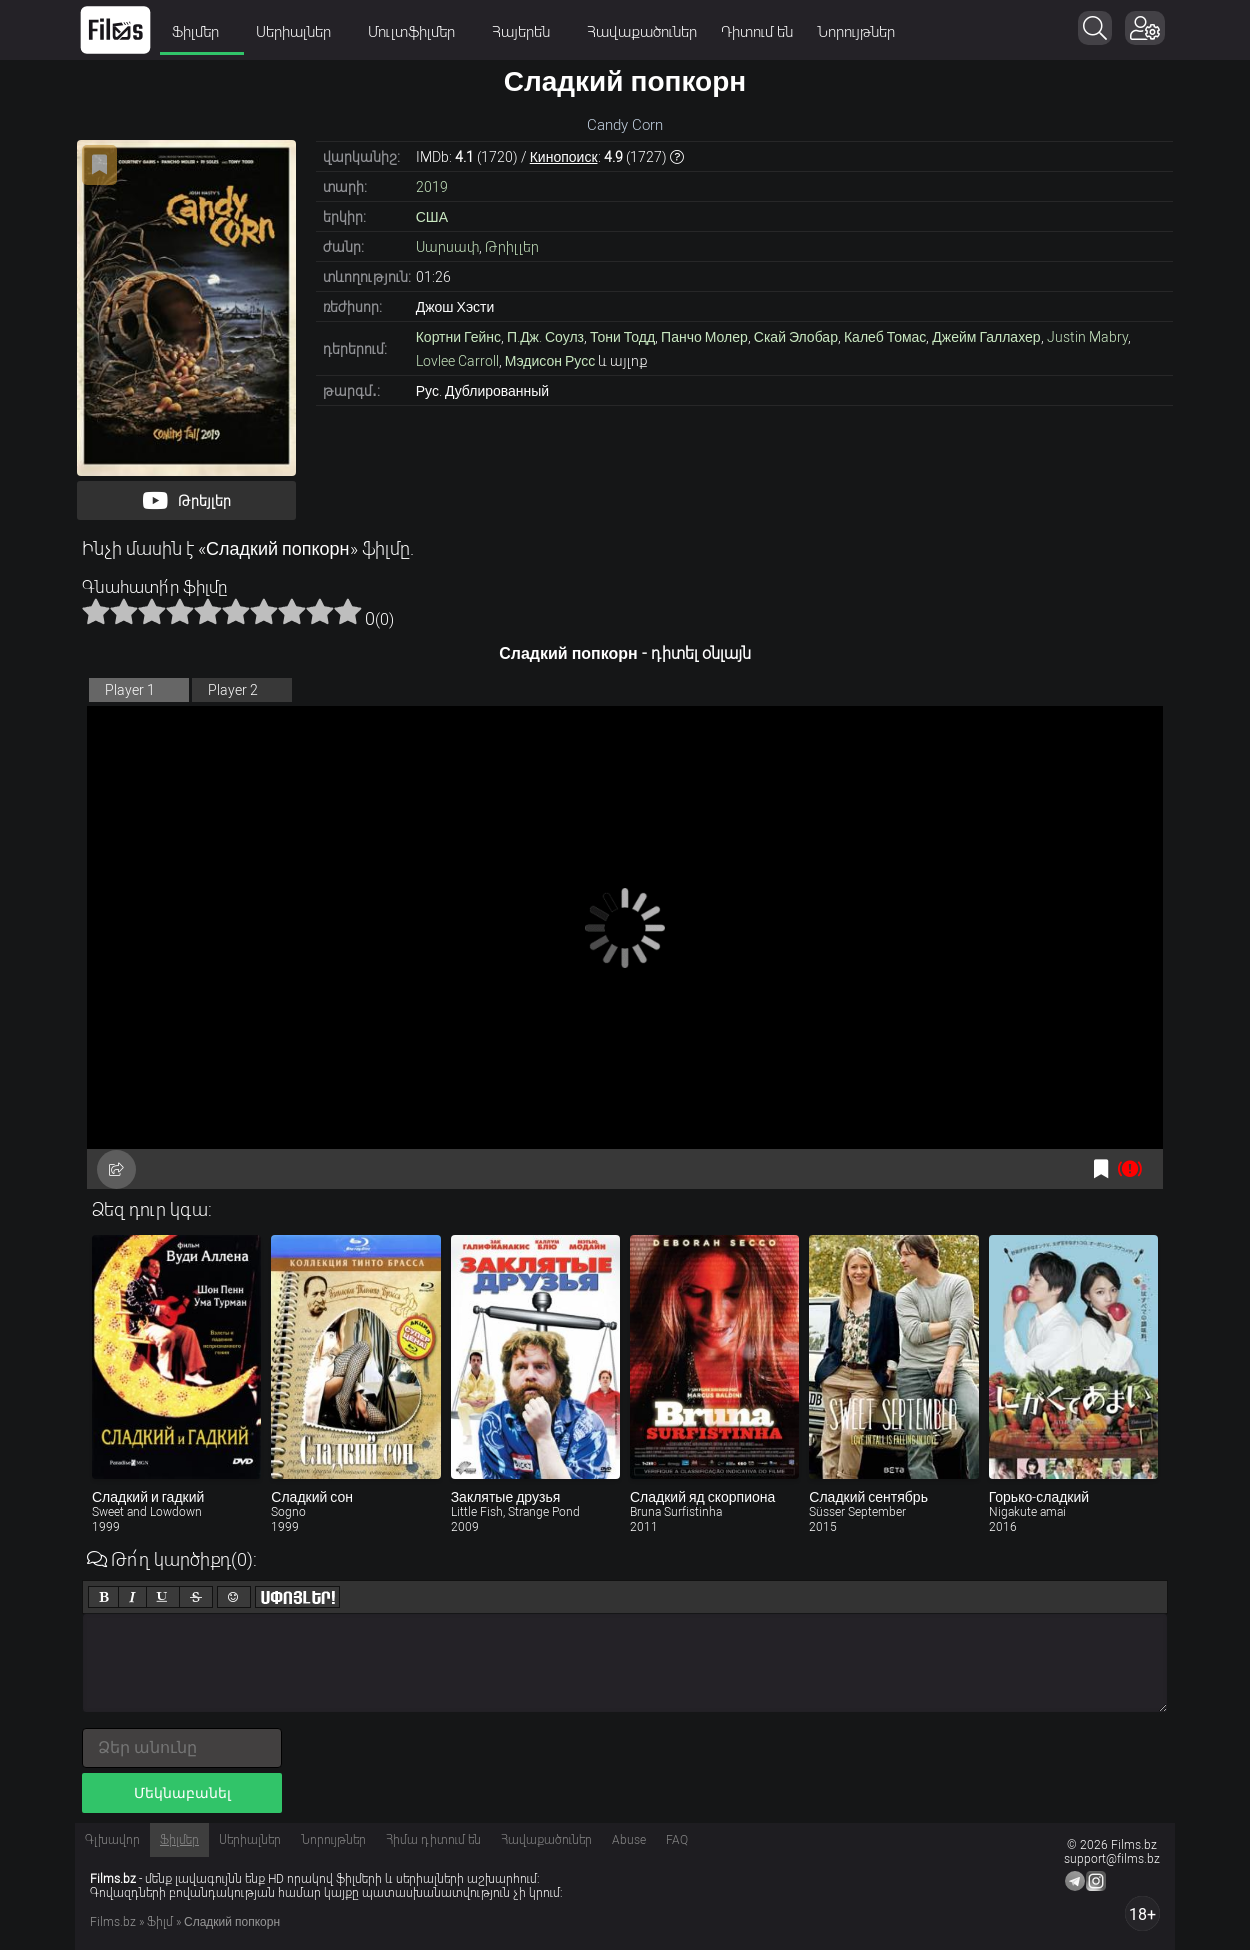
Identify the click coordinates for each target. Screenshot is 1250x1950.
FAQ (677, 1840)
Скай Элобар (796, 337)
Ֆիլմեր (202, 32)
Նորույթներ (856, 32)
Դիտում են (757, 32)
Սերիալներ (300, 32)
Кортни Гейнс (458, 337)
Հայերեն (527, 32)
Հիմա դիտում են (433, 1840)
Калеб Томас (885, 337)
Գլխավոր (112, 1840)
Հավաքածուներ (642, 32)
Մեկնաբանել (182, 1793)
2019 (432, 187)
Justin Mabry (1087, 337)
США (432, 217)
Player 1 (130, 690)
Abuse (629, 1840)
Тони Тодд (622, 337)
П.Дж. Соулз (545, 337)
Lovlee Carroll (457, 361)
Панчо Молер (704, 337)
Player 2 (233, 690)
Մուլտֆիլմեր (418, 32)
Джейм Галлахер (986, 337)
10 (348, 611)
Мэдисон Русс (550, 361)
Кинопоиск (564, 157)
